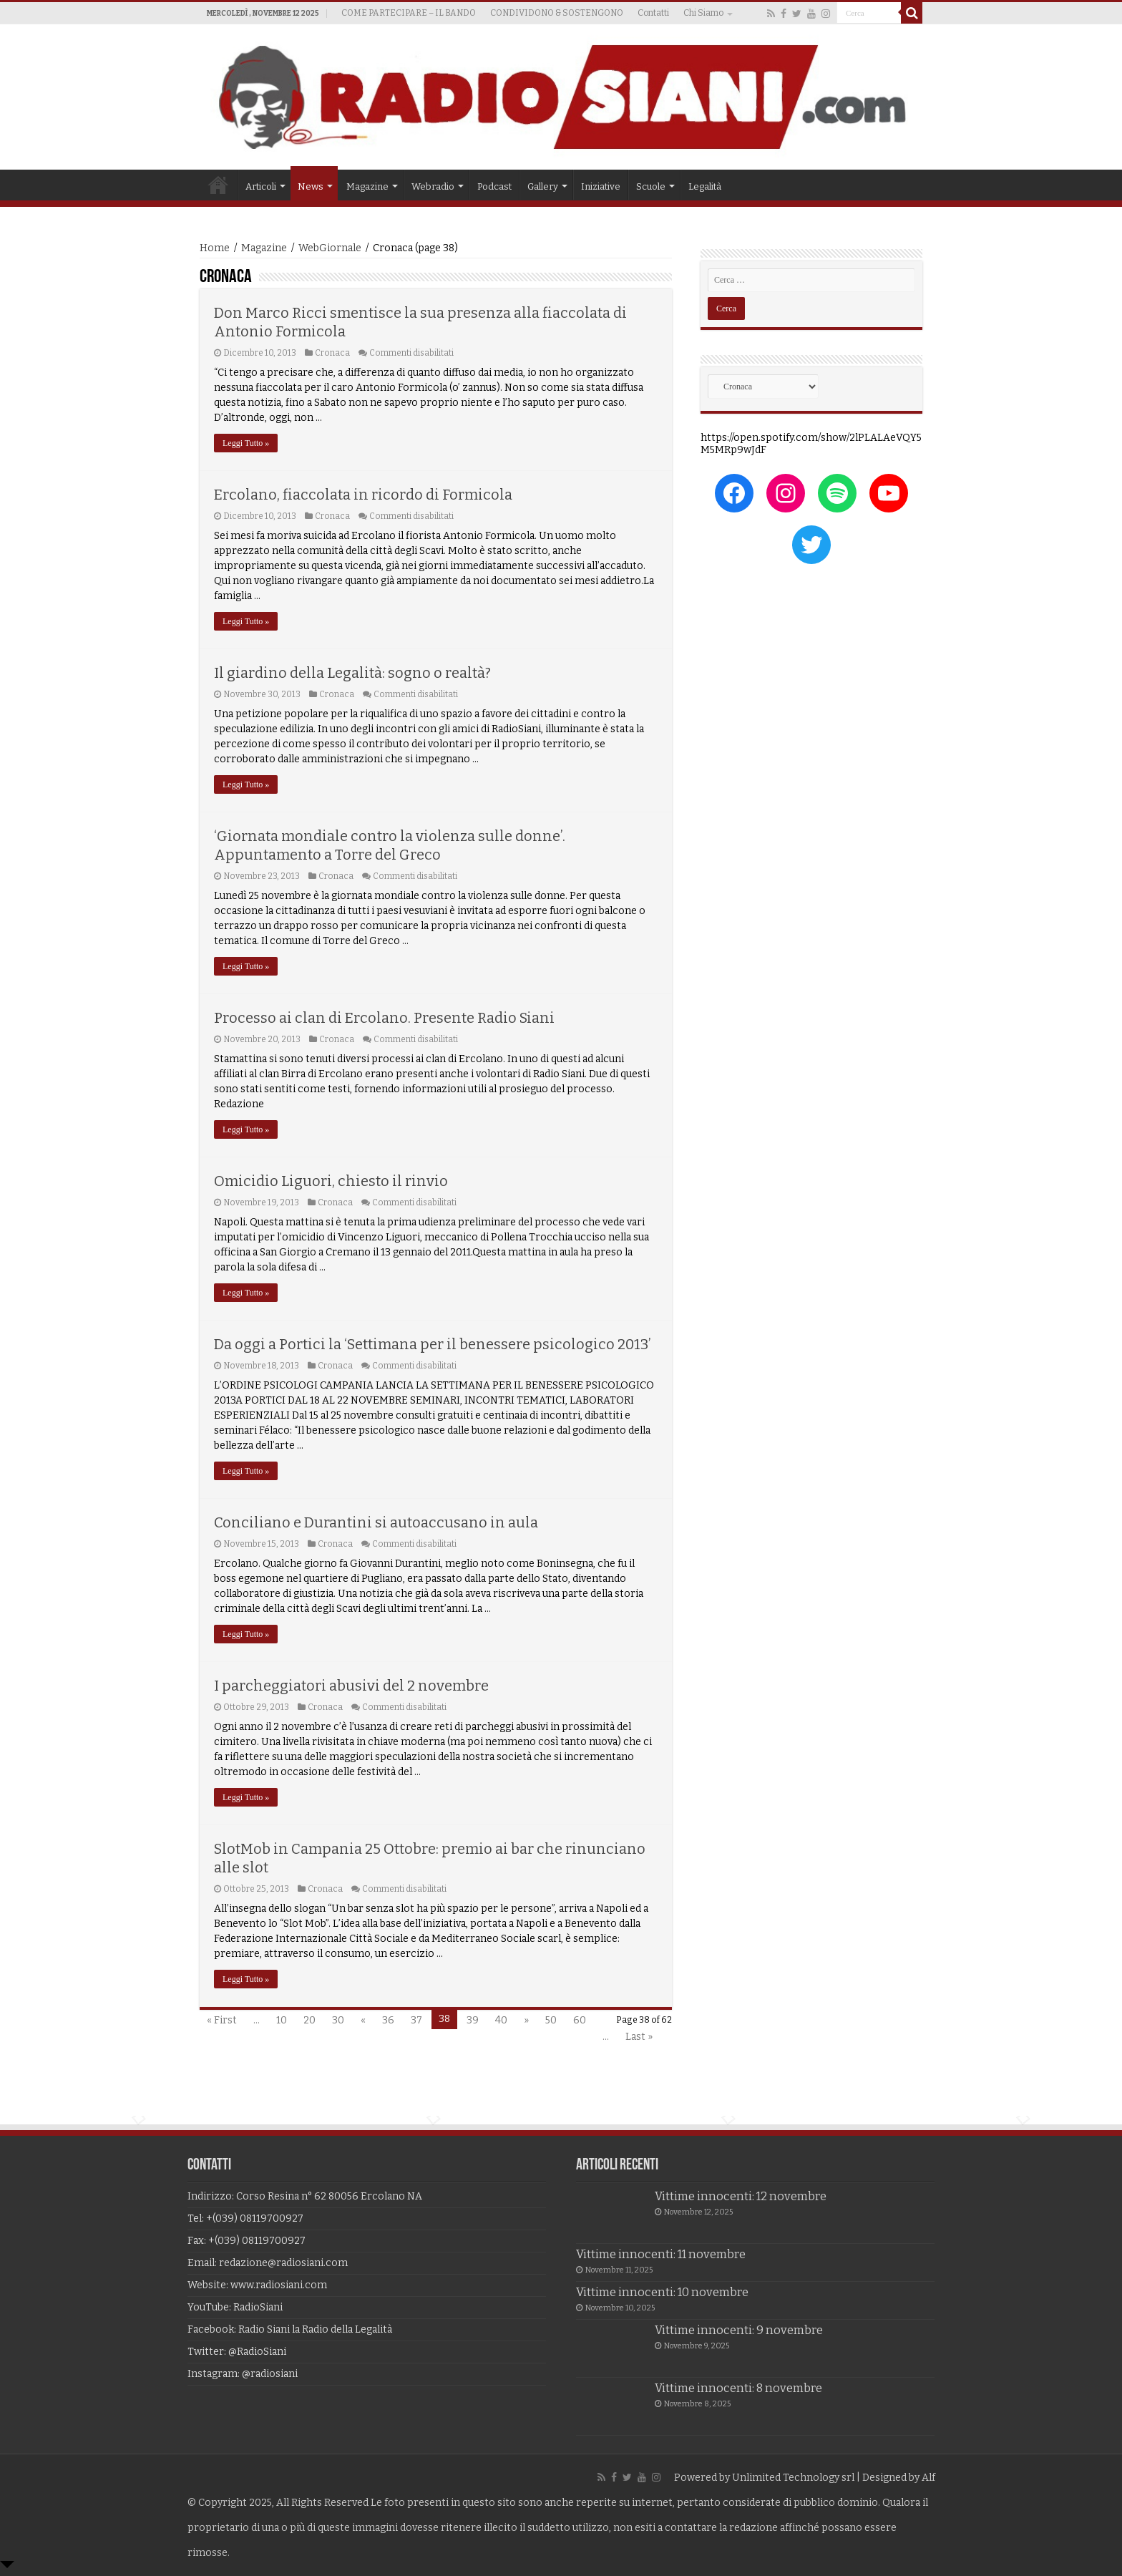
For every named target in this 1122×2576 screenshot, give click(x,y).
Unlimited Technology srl (793, 2477)
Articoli (260, 186)
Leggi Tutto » (246, 443)
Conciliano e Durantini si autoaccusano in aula (376, 1522)
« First (222, 2020)
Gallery (542, 186)
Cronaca (332, 353)
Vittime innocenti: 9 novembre (739, 2330)
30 (338, 2020)
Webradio (432, 186)
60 (579, 2020)
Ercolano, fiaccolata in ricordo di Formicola (363, 494)
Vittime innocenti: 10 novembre (662, 2292)
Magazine (367, 186)
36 (388, 2020)
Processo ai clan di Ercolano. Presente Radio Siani (384, 1017)
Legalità (704, 186)
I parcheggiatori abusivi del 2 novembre (351, 1685)
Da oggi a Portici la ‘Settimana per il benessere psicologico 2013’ (432, 1344)
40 (501, 2020)
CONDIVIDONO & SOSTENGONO (556, 13)
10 (281, 2020)
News (310, 186)
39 (473, 2020)
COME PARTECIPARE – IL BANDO (408, 13)
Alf (928, 2477)
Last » (639, 2037)
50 (551, 2020)
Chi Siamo (703, 13)
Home (218, 185)
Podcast (494, 186)
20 (309, 2020)
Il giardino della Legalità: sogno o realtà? (352, 672)
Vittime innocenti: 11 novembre (661, 2254)
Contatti (653, 13)
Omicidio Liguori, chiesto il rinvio (331, 1181)
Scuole (650, 186)
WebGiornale (329, 248)
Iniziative (600, 186)
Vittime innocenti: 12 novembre (740, 2196)
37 (416, 2020)
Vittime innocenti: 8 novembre (738, 2388)
